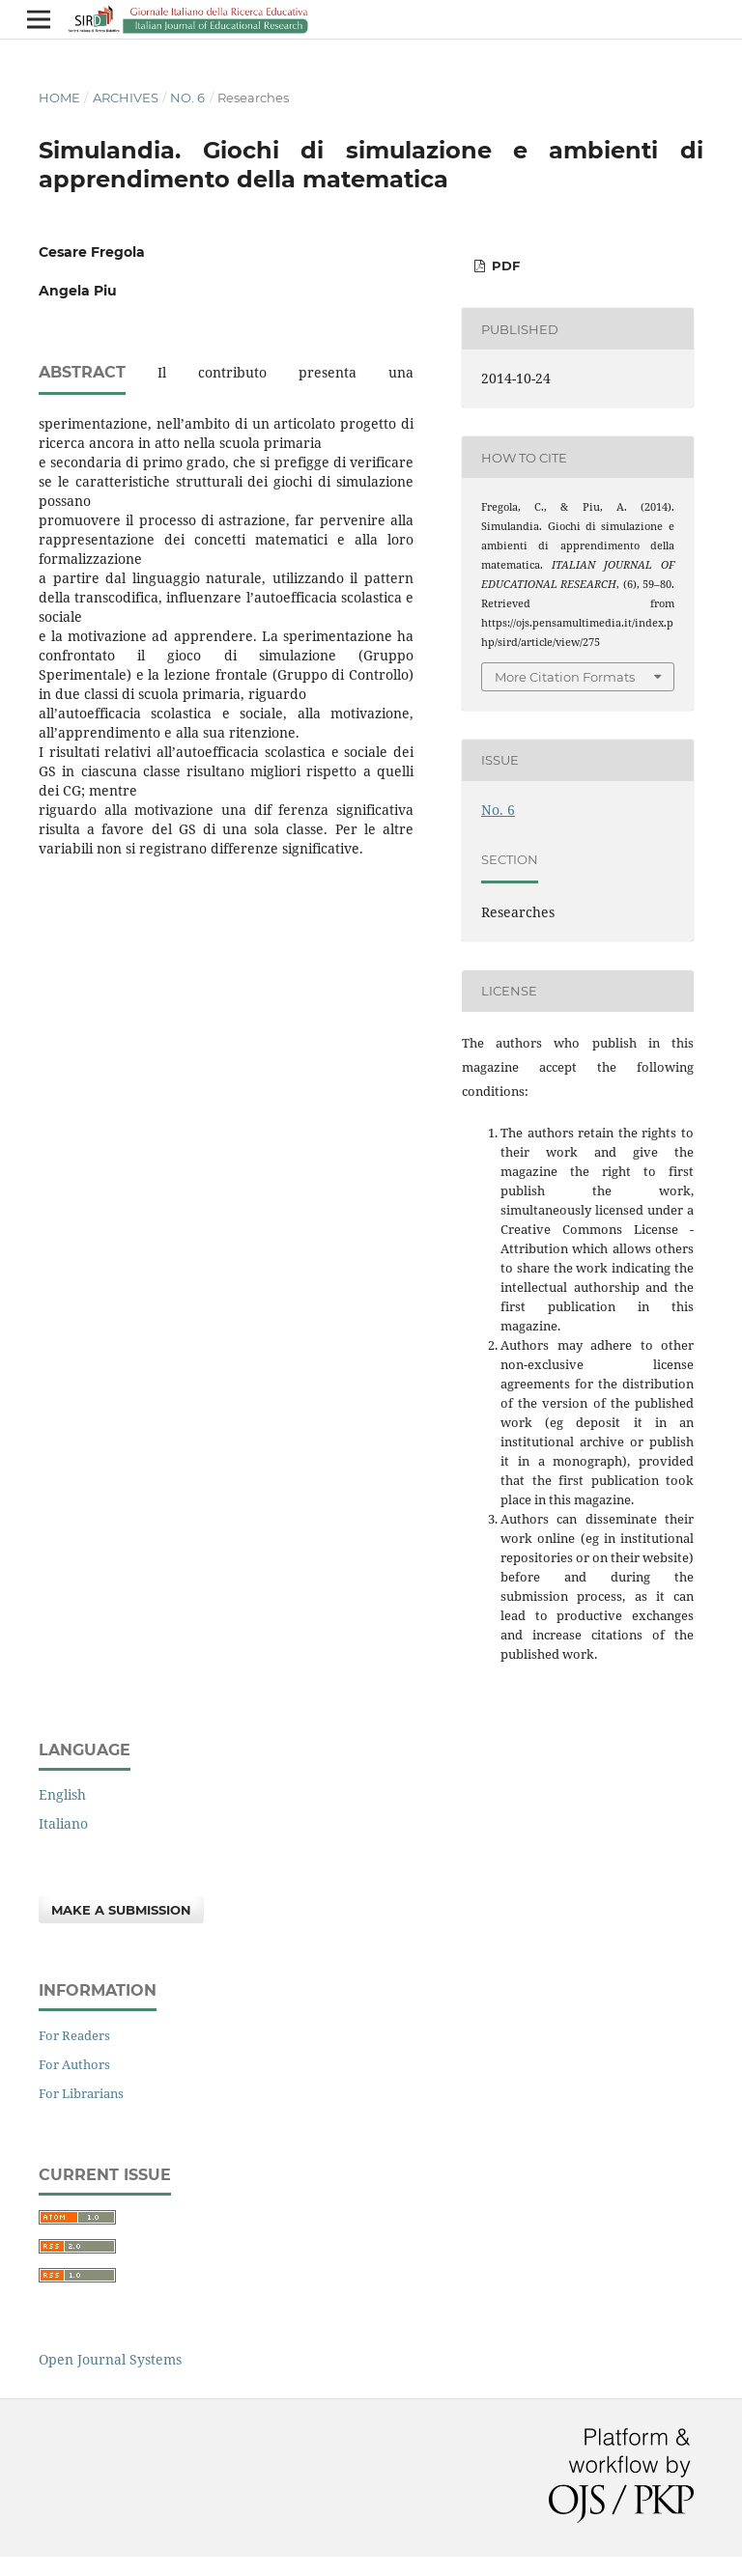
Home (59, 97)
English (62, 1794)
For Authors (74, 2064)
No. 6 (187, 97)
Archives (125, 97)
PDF (504, 265)
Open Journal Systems (110, 2359)
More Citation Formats (565, 677)
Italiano (63, 1823)
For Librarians (81, 2093)
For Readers (74, 2035)
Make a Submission (121, 1910)
